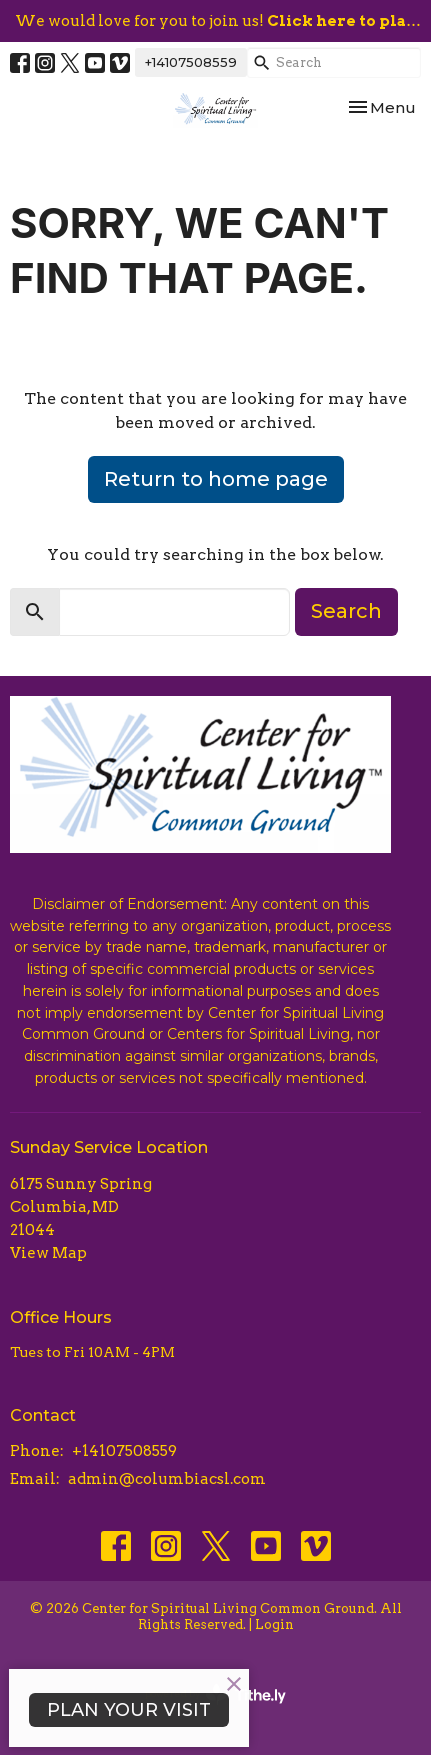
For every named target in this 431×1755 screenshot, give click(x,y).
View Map (48, 1253)
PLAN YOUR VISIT (129, 1710)
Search (346, 611)
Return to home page (216, 479)
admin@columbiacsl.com (167, 1479)
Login (274, 1624)
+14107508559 (191, 62)
